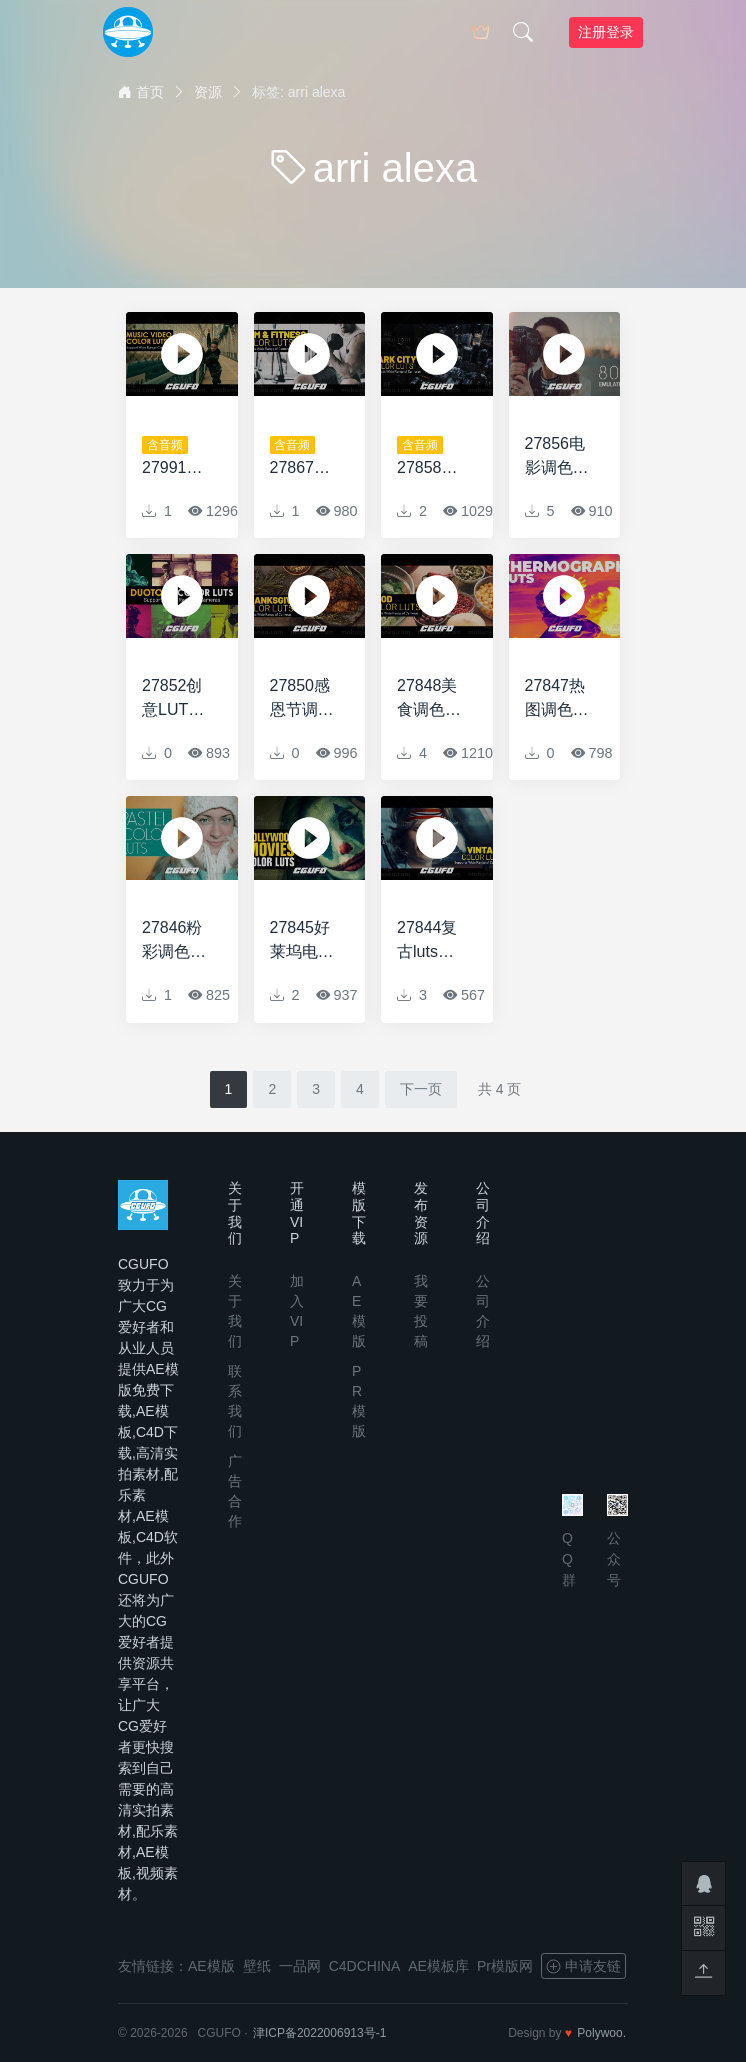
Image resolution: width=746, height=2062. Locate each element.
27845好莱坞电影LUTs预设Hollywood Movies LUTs (304, 941)
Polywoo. (601, 2033)
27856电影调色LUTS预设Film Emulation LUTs (560, 457)
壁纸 (257, 1966)
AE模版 (211, 1966)
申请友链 (583, 1966)
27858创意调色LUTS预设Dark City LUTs (431, 458)
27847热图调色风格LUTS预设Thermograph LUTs (559, 699)
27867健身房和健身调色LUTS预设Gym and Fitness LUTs (302, 458)
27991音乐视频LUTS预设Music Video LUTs (172, 458)
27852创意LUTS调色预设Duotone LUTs (174, 699)
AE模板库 (438, 1966)
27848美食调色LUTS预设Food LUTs (427, 699)
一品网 (300, 1966)
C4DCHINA (365, 1966)
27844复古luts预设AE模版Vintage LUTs (431, 941)
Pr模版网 (505, 1966)
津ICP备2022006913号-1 (319, 2033)
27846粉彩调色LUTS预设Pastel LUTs (172, 941)
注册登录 (606, 32)
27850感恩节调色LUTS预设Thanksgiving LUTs (305, 699)
